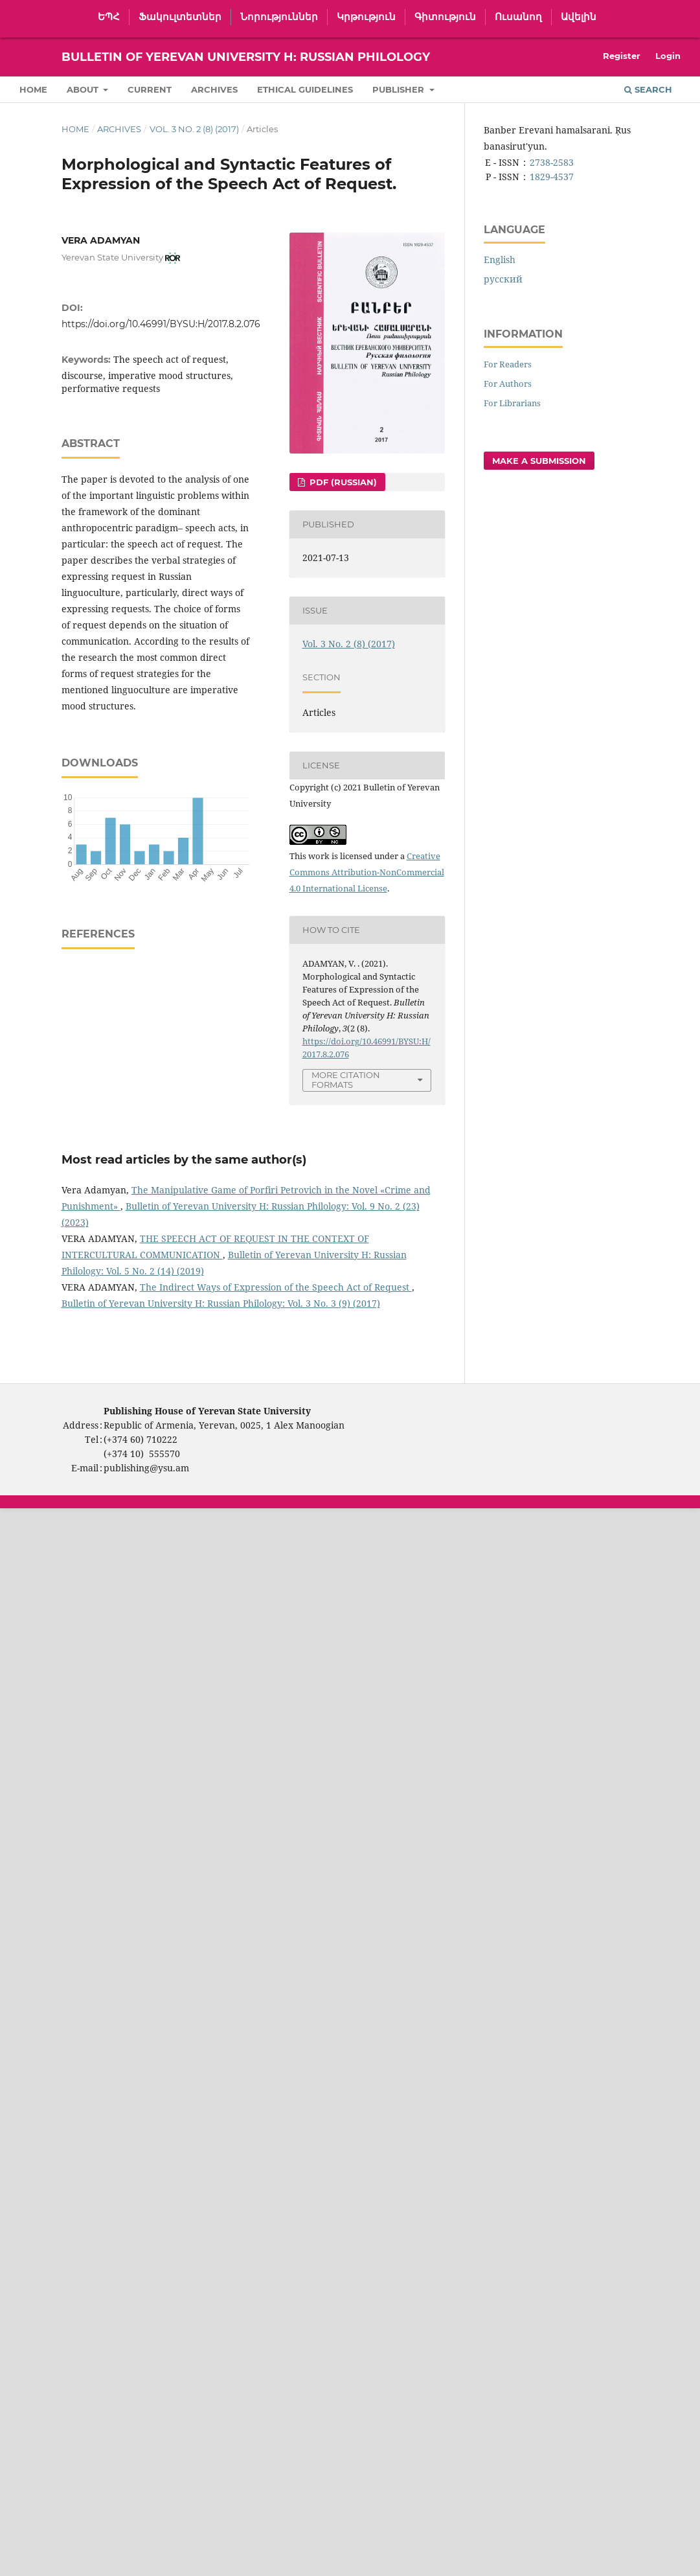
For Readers (508, 364)
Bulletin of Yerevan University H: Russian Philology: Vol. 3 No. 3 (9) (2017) (221, 1303)
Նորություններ (279, 17)
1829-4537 (552, 176)
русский (503, 279)
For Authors (508, 383)
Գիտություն (445, 17)
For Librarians (512, 403)
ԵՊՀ (109, 17)
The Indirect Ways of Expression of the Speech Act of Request (276, 1287)
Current (150, 89)
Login (668, 56)
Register (621, 56)
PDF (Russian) (342, 482)
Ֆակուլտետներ (180, 17)
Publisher (399, 89)
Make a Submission (539, 460)
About (84, 89)
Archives (214, 89)
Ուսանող (518, 17)
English (499, 259)
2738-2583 (552, 162)
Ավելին (578, 17)
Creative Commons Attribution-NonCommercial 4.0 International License (366, 872)
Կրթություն (366, 17)
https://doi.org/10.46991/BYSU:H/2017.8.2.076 (161, 324)
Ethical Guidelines (305, 89)
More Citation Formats (345, 1080)
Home (33, 89)
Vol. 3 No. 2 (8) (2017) (194, 129)
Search (648, 89)
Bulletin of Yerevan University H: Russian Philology (246, 57)
